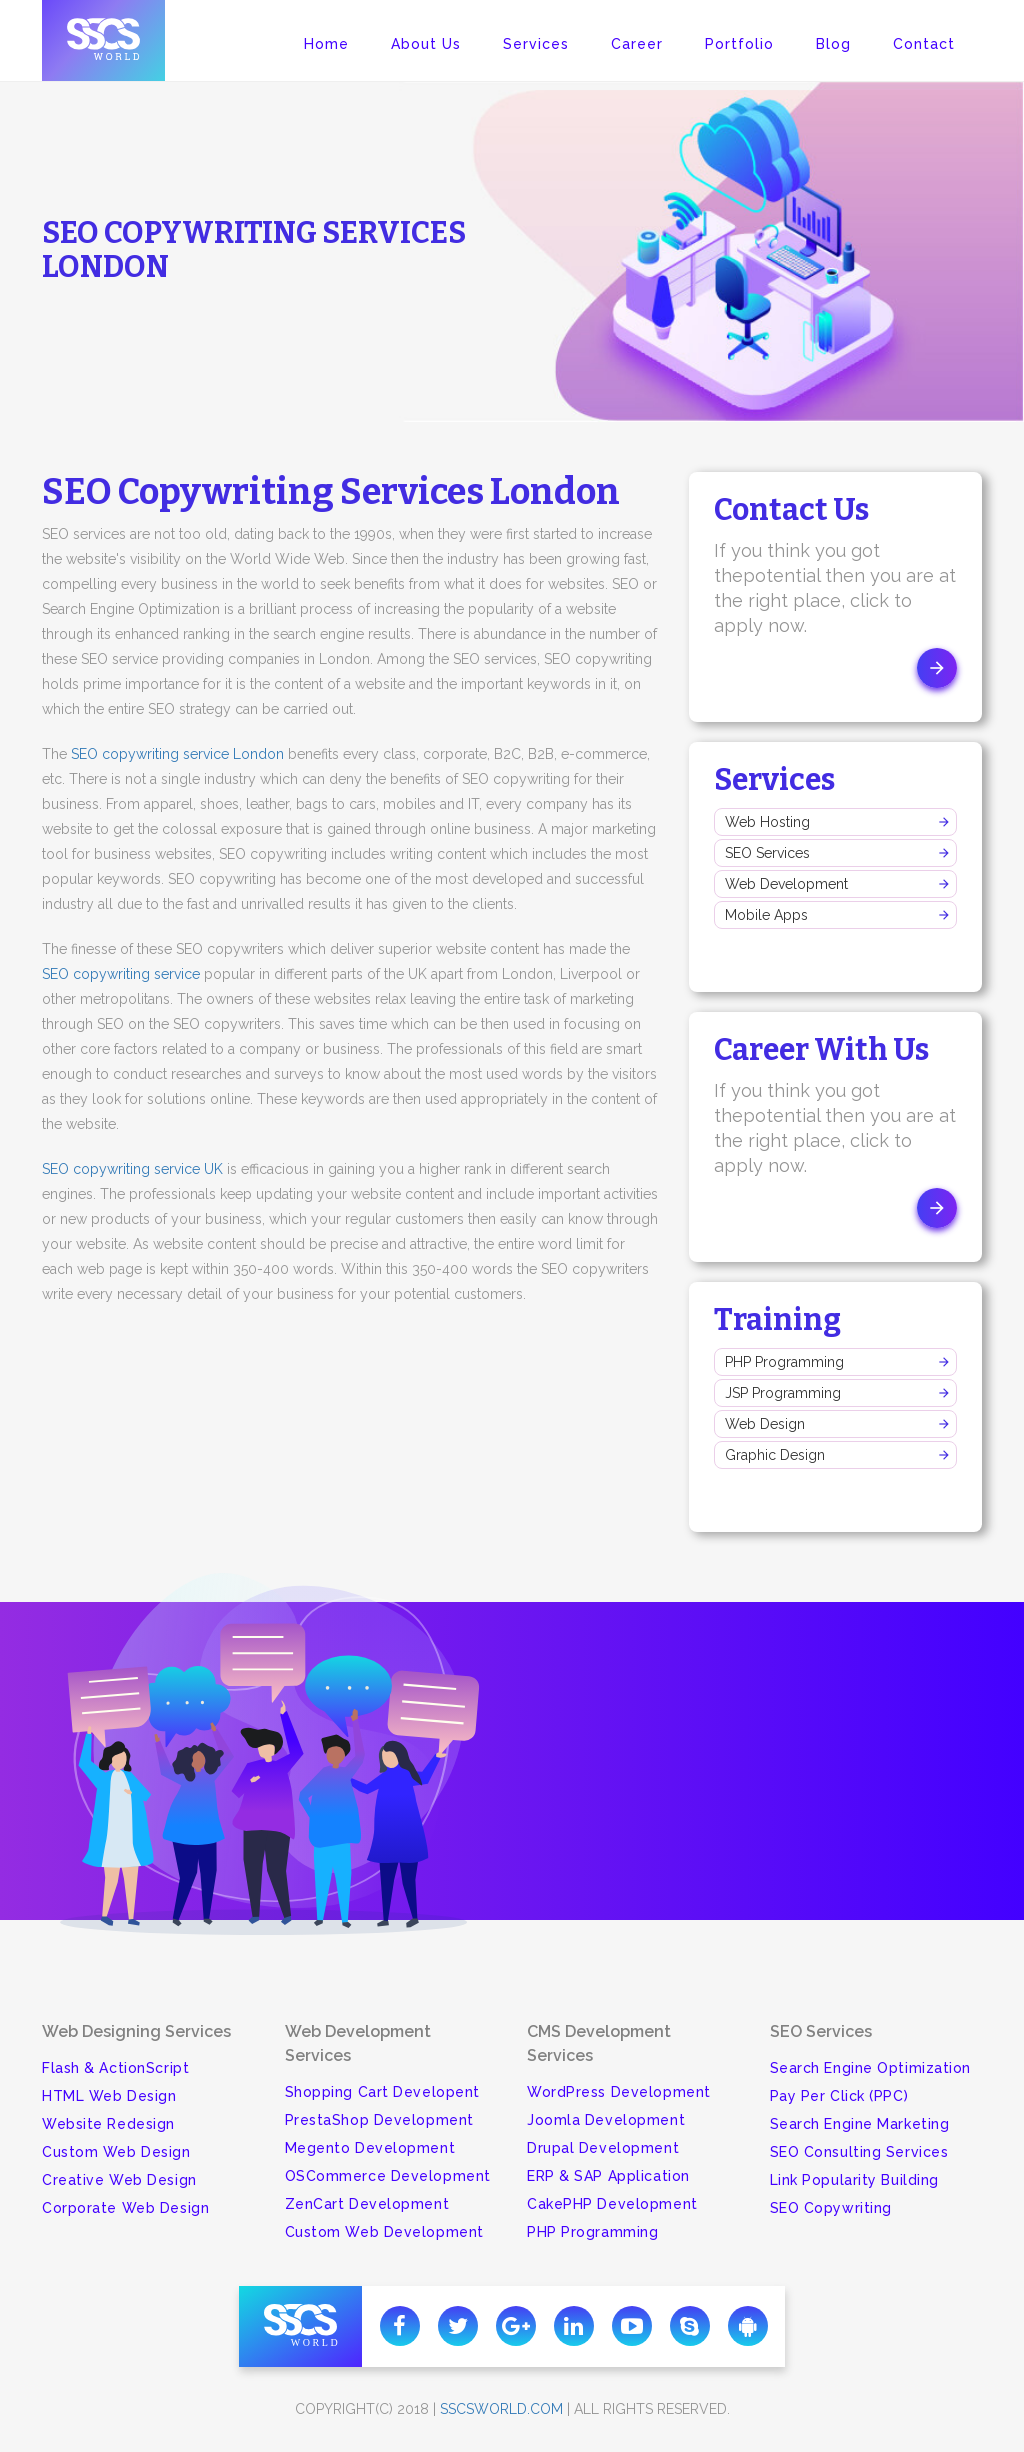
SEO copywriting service (121, 974)
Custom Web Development (384, 2232)
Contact (924, 44)
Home (326, 44)
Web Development (786, 884)
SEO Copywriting (831, 2208)
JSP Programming (783, 1393)
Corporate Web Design (125, 2208)
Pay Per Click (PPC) (839, 2096)
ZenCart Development (367, 2204)
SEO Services (767, 853)
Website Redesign (108, 2124)
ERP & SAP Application (608, 2176)
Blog (833, 44)
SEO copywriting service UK (132, 1169)
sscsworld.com (501, 2409)
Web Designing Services (136, 2031)
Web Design (765, 1424)
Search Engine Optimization (871, 2068)
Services (536, 44)
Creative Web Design (119, 2180)
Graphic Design (775, 1455)
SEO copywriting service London (177, 754)
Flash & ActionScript (115, 2068)
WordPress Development (619, 2092)
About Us (426, 44)
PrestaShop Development (379, 2120)
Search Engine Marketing (860, 2124)
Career (637, 44)
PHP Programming (784, 1362)
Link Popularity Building (854, 2180)
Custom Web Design (116, 2152)
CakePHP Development (612, 2204)
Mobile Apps (766, 915)
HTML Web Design (109, 2096)
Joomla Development (606, 2120)
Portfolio (739, 44)
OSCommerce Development (388, 2176)
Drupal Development (603, 2148)
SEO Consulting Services (859, 2152)
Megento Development (370, 2148)
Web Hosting (767, 822)
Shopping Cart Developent (382, 2092)
